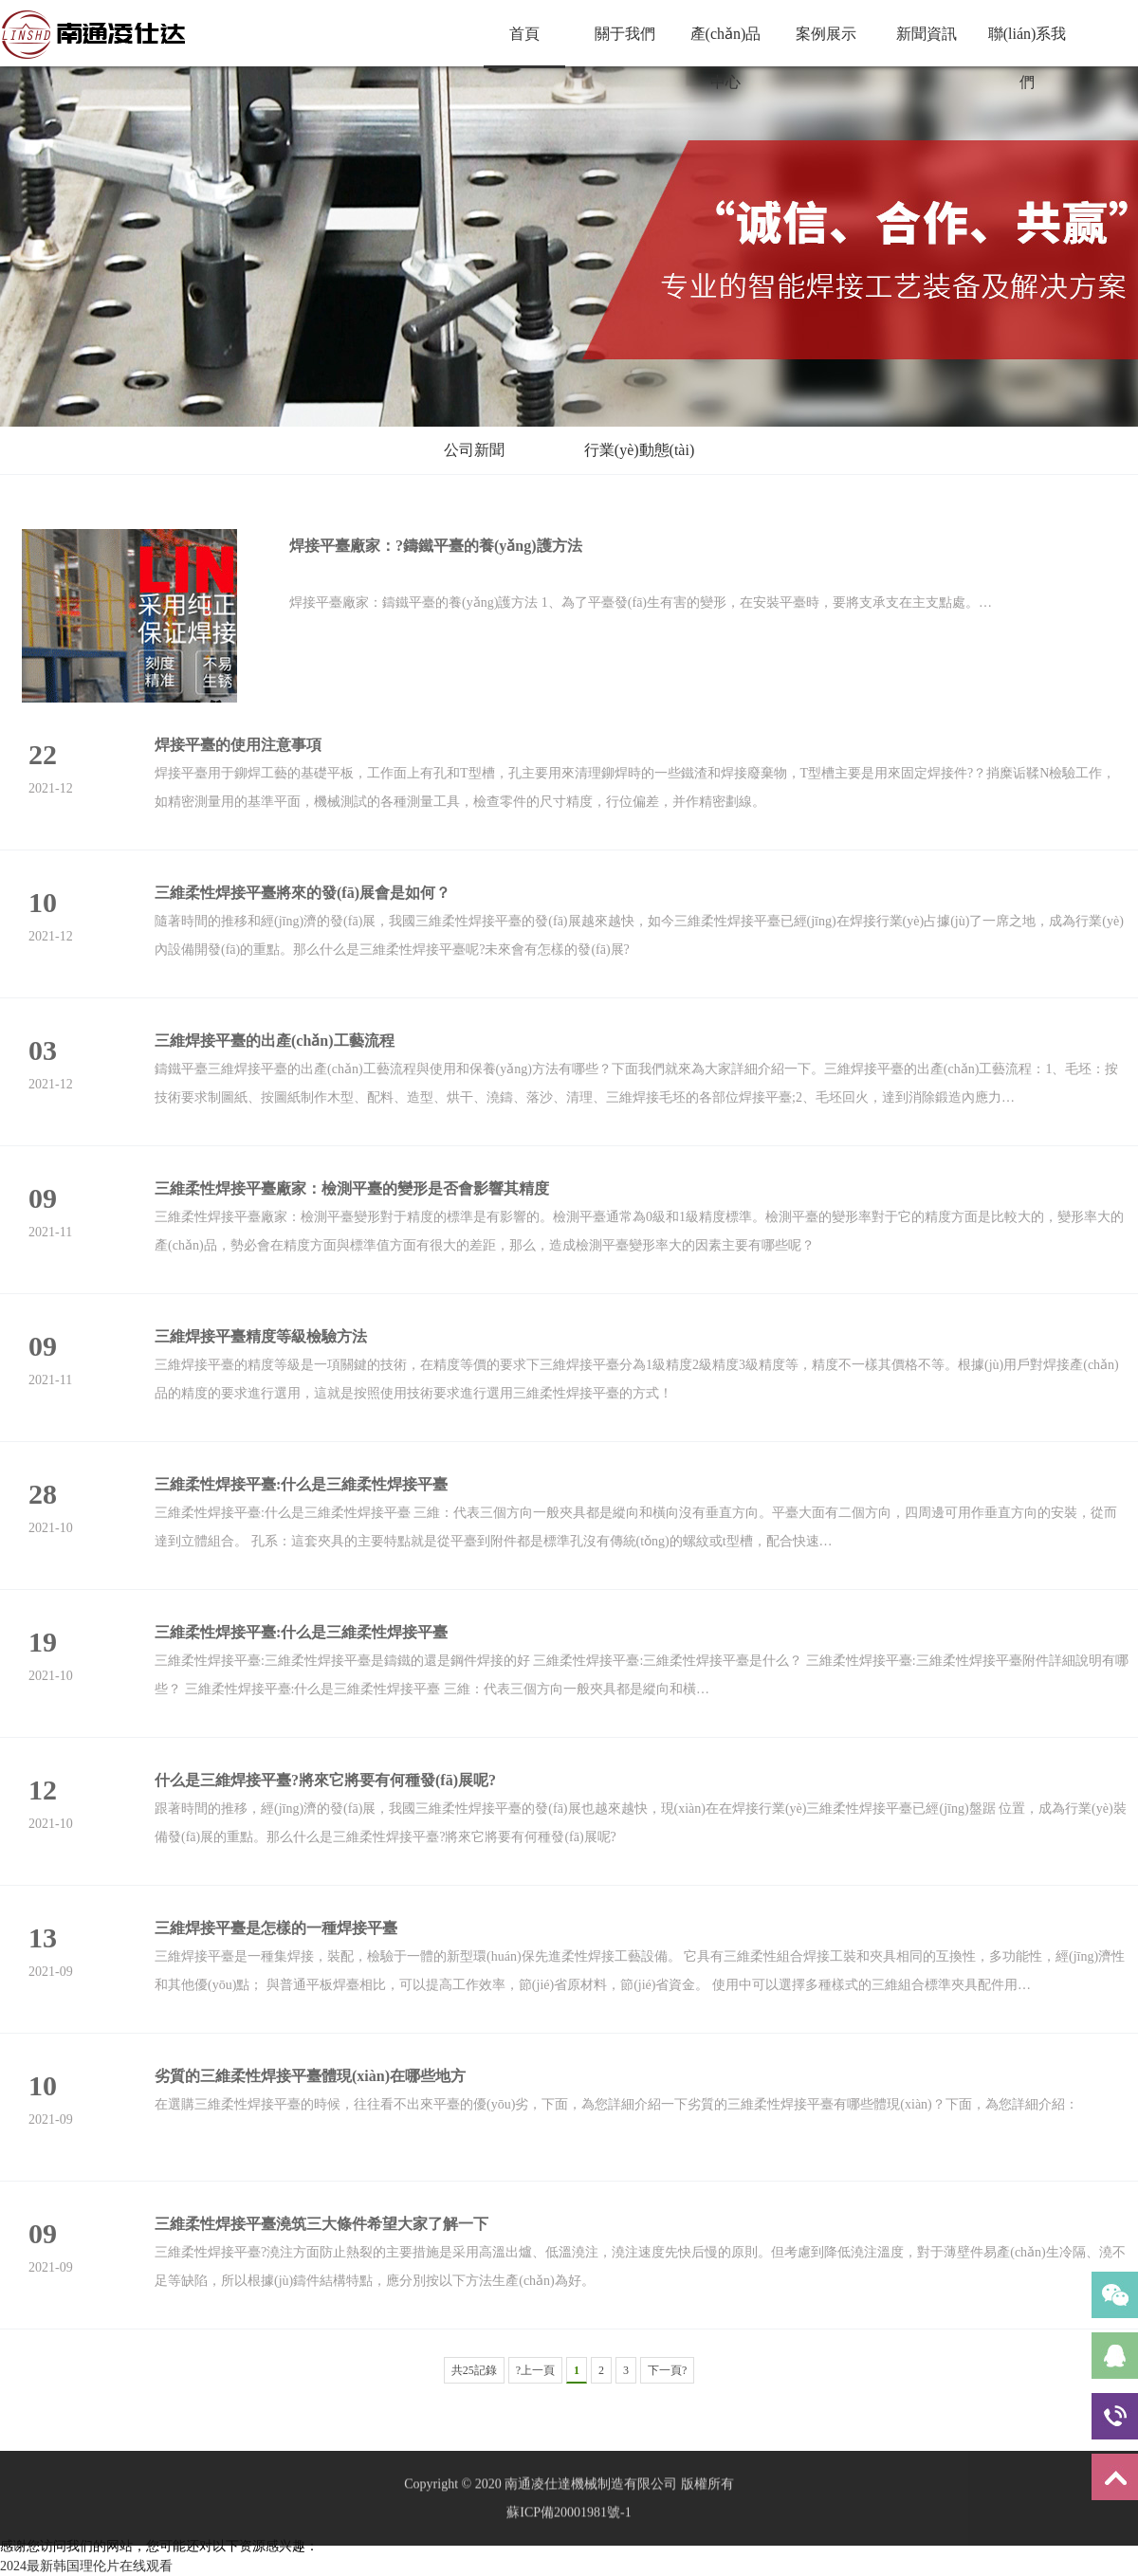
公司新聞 (474, 450)
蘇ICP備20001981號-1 (568, 2549)
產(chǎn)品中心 (726, 45)
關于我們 (625, 34)
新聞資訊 (926, 34)
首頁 (524, 34)
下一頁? (667, 2370)
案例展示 (826, 34)
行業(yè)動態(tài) (639, 450)
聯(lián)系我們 (1027, 45)
